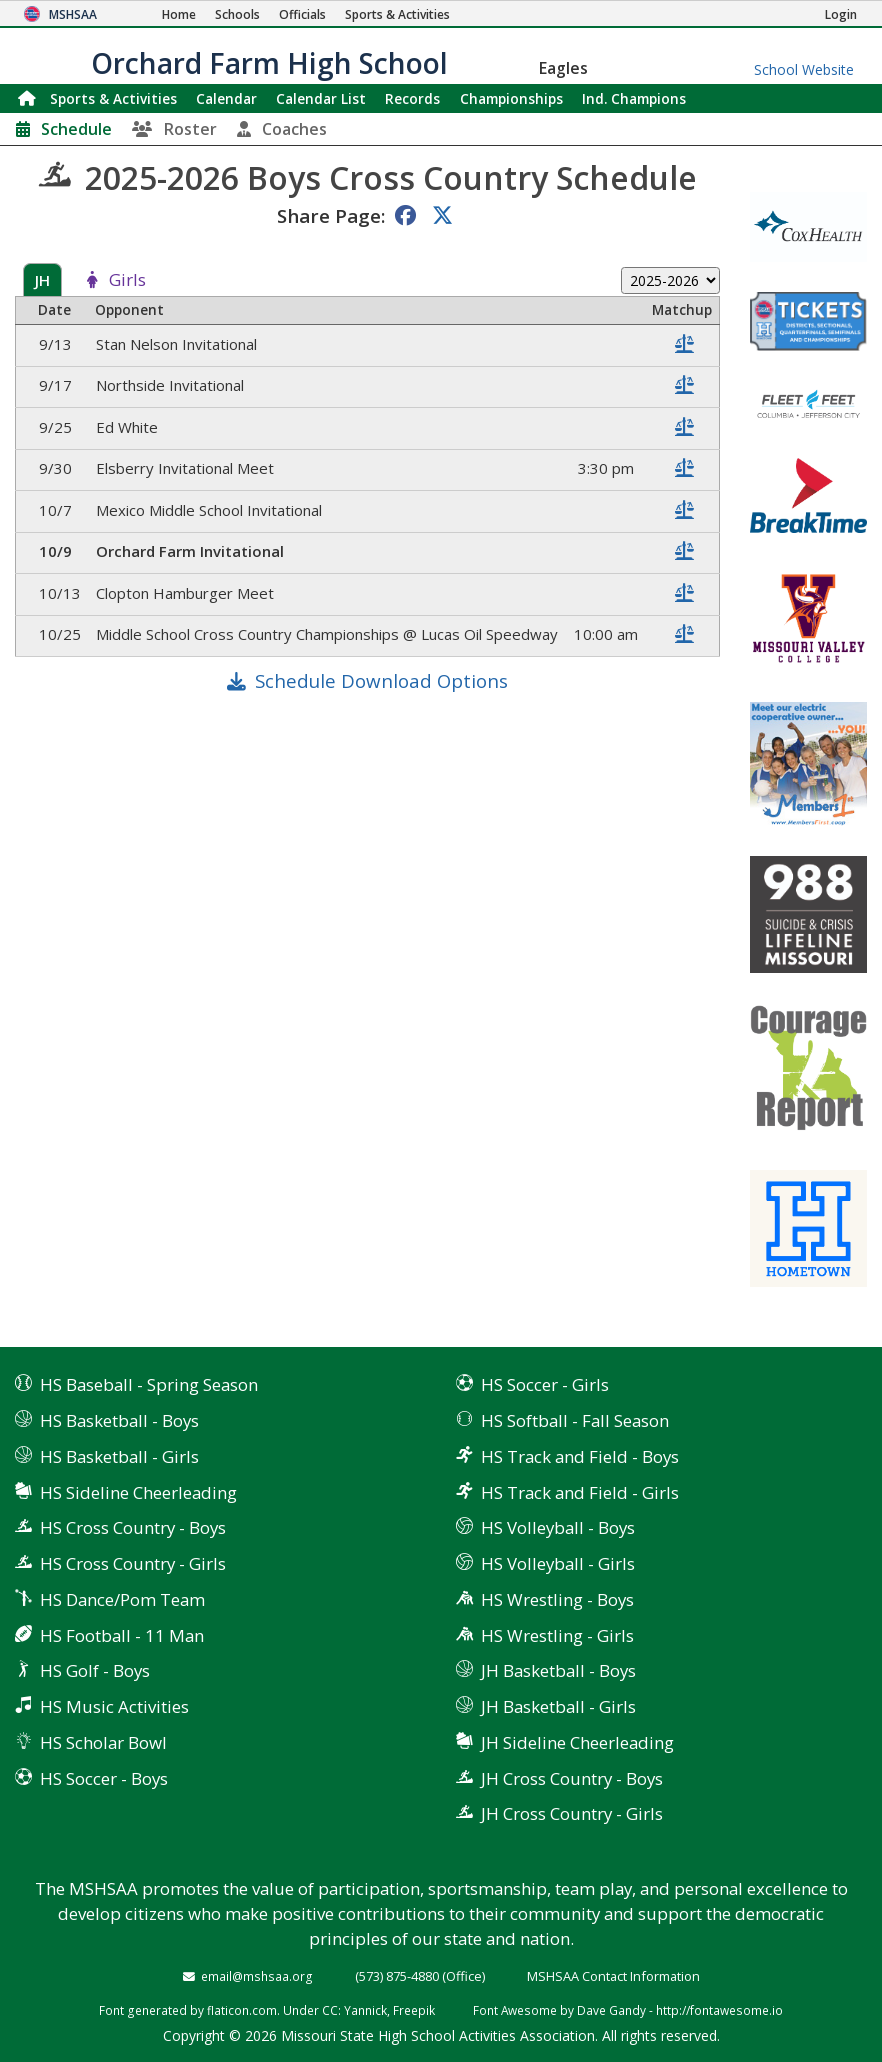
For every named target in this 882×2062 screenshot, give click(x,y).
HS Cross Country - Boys (133, 1527)
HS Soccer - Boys (104, 1778)
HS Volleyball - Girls (558, 1563)
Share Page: (331, 215)
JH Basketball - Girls (558, 1706)
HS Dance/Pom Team (122, 1599)
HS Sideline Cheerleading (138, 1492)
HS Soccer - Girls (545, 1384)
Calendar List (321, 98)
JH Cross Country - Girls (572, 1813)
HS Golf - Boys (95, 1670)
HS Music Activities (114, 1706)
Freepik (414, 2010)
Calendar (226, 98)
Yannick (365, 2010)
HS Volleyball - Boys (558, 1527)
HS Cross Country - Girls (133, 1563)
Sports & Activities (113, 98)
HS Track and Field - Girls (580, 1492)
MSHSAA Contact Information (613, 1976)
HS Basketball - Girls (119, 1456)
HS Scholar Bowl (103, 1742)
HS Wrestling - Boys (557, 1599)
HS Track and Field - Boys (580, 1456)
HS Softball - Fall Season (575, 1420)
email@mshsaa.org (257, 1976)
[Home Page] (179, 14)
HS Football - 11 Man (122, 1635)
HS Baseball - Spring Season (149, 1384)
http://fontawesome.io (719, 2010)
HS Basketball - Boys (119, 1420)
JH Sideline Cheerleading (577, 1742)
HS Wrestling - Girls (557, 1635)
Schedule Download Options (381, 680)
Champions (634, 98)
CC (330, 2010)
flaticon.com (242, 2010)
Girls (127, 280)
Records (412, 98)
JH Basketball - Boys (558, 1670)
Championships (511, 98)
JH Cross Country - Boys (572, 1778)
